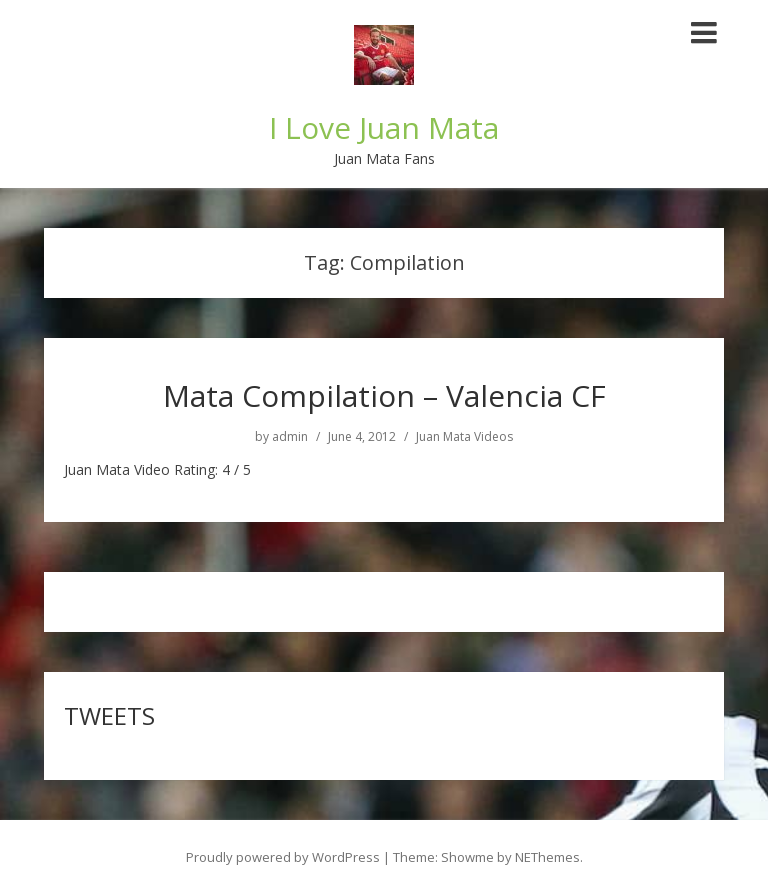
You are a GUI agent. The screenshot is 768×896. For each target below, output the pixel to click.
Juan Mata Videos (464, 437)
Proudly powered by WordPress (283, 857)
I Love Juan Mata (384, 127)
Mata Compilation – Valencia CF (384, 395)
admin (290, 437)
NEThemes (547, 857)
